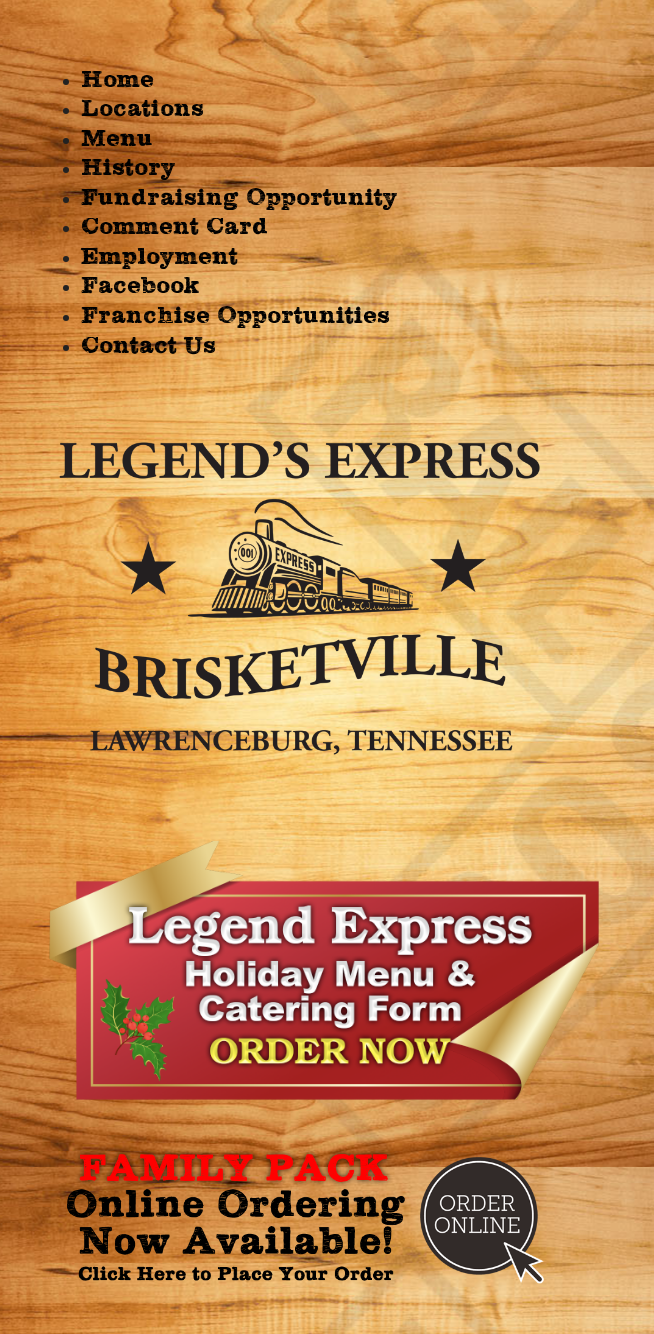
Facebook (140, 286)
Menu (117, 139)
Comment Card (174, 227)
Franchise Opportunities (235, 316)
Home (117, 80)
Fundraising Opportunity (239, 198)
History (128, 168)
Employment (159, 257)
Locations (142, 109)
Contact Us (148, 346)
